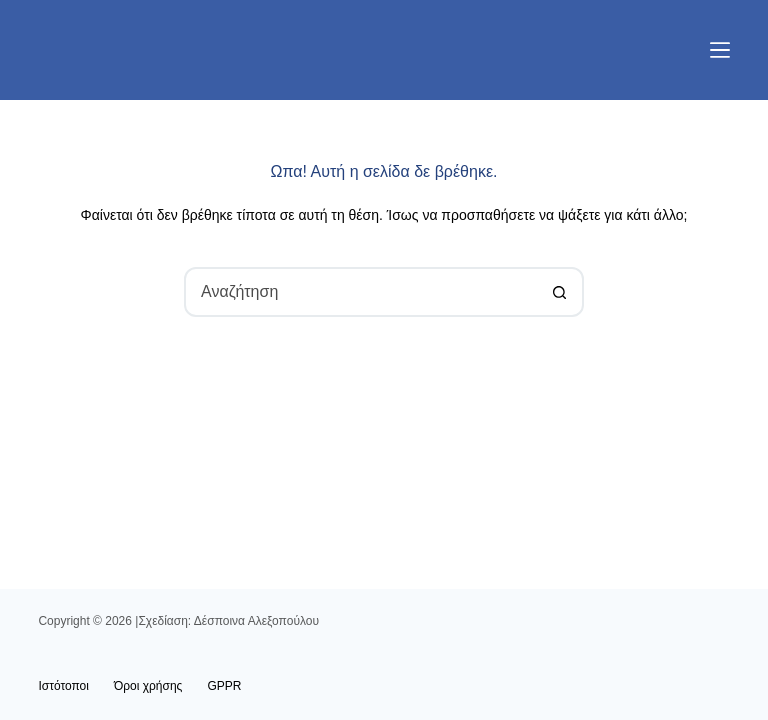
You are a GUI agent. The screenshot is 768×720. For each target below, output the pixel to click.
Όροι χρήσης (148, 686)
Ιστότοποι (63, 686)
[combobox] (361, 292)
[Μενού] (720, 50)
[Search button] (559, 292)
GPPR (224, 686)
